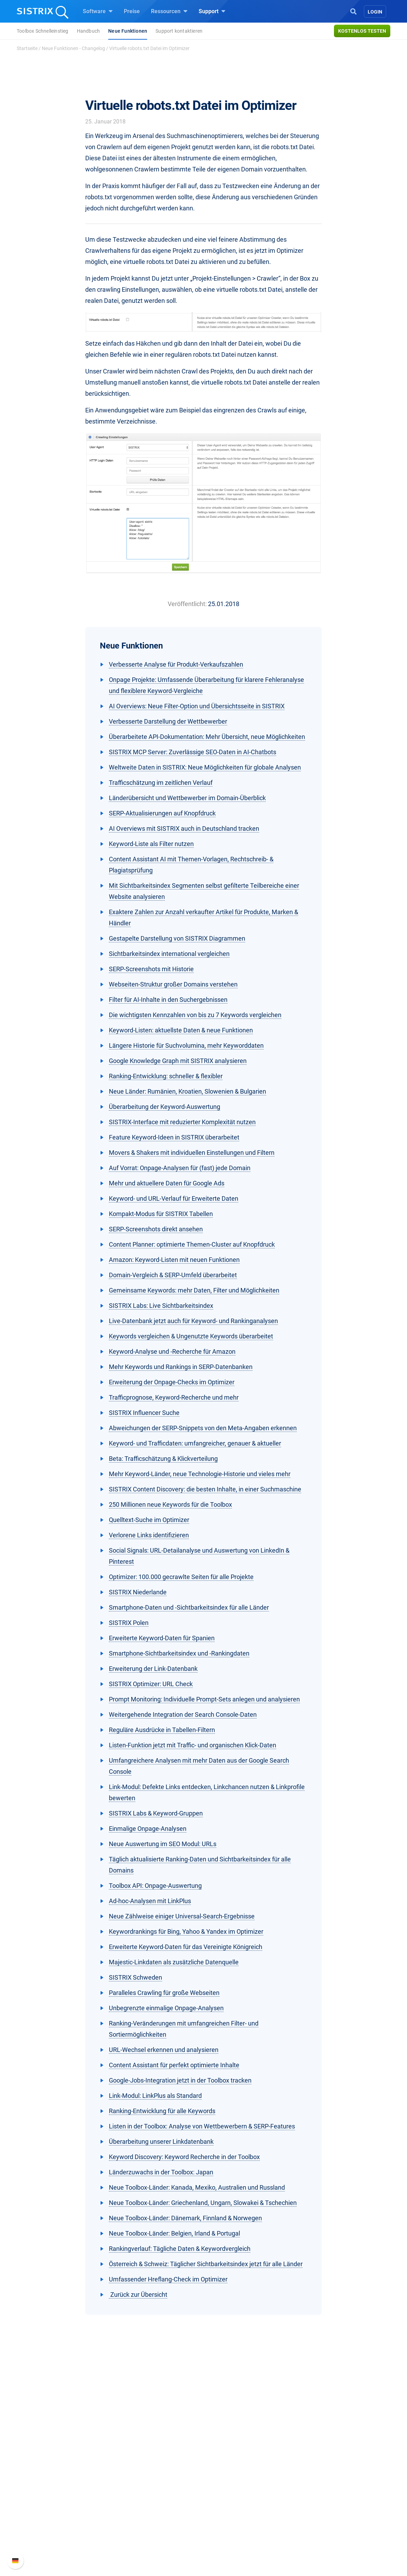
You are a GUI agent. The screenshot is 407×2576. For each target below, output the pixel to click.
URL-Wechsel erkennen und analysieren (163, 2049)
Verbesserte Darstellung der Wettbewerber (168, 721)
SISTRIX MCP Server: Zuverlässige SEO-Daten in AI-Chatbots (192, 752)
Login (375, 12)
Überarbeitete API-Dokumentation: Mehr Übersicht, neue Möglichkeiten (207, 736)
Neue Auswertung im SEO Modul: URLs (162, 1844)
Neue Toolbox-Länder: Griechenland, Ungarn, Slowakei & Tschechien (203, 2202)
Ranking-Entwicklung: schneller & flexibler (166, 1076)
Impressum (65, 2512)
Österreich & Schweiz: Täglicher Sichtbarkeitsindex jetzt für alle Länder (206, 2264)
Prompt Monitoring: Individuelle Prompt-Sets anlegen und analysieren (204, 1699)
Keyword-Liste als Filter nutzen (151, 843)
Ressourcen (169, 11)
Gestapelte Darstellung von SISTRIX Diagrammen (177, 938)
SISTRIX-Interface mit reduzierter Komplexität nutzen (182, 1122)
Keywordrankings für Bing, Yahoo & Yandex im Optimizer (186, 1931)
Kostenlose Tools (233, 2512)
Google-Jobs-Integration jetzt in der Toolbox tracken (180, 2080)
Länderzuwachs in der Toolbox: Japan (161, 2172)
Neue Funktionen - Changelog (73, 48)
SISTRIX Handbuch (315, 2467)
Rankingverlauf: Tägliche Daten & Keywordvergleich (179, 2248)
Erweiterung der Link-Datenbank (153, 1668)
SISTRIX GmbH (73, 2454)
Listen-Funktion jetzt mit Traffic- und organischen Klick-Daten (192, 1745)
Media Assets (228, 2545)
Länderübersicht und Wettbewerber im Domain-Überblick (187, 798)
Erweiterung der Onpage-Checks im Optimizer (171, 1382)
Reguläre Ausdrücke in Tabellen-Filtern (162, 1729)
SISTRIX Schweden (135, 1977)
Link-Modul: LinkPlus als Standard (155, 2095)
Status (300, 2512)
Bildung (61, 2489)
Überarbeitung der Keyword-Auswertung (164, 1106)
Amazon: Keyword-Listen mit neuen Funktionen (174, 1259)
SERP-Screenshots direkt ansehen (156, 1229)
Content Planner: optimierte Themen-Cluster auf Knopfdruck (192, 1244)
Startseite (27, 48)
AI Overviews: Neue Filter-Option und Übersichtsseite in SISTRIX (197, 706)
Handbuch (88, 31)
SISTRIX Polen (129, 1622)
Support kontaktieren (178, 31)
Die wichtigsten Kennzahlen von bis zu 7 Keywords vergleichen (195, 1015)
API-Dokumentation (316, 2489)
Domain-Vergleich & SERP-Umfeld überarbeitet (173, 1275)
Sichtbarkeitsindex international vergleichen (169, 953)
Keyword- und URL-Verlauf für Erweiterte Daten (173, 1198)
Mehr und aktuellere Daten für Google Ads (166, 1183)
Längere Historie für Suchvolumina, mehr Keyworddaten (186, 1045)
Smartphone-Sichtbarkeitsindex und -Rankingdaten (179, 1653)
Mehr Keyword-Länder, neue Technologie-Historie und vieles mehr (199, 1474)
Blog (217, 2500)
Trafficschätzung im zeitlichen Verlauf (161, 782)
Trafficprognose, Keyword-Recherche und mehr (174, 1397)
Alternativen (226, 2534)
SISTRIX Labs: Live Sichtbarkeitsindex (161, 1305)
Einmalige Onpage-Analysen (147, 1828)
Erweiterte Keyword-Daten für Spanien (162, 1638)
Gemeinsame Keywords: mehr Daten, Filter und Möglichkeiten (194, 1290)
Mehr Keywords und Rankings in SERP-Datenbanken (181, 1366)
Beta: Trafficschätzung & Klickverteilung (163, 1458)
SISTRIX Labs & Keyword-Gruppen (156, 1813)
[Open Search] (353, 11)
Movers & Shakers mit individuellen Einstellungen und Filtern (191, 1152)
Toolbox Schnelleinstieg (43, 31)
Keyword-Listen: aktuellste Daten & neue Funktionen (181, 1030)
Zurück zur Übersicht (138, 2294)
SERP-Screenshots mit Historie (151, 969)
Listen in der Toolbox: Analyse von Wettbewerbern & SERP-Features (202, 2126)
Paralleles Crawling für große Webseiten (164, 1992)
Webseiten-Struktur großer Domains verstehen (173, 984)
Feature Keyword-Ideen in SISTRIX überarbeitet (174, 1137)
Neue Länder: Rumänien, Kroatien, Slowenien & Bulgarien (187, 1091)
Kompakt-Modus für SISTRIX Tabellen (161, 1213)
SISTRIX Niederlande (138, 1592)
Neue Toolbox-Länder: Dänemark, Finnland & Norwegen (185, 2218)
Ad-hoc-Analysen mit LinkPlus (150, 1901)
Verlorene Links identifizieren (149, 1535)
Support (212, 11)
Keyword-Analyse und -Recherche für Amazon (172, 1351)
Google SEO (146, 2478)
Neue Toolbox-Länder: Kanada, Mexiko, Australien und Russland (197, 2187)
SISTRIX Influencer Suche (144, 1412)
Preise (132, 11)
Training (222, 2478)
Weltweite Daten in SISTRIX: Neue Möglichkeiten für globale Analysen (205, 767)
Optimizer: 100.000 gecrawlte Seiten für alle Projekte (181, 1576)
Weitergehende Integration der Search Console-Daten (183, 1714)
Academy (223, 2489)
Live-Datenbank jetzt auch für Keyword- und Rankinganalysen (193, 1321)
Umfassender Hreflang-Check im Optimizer (168, 2279)
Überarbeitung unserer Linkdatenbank (161, 2141)
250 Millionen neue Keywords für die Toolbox (170, 1504)
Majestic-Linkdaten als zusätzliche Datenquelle (174, 1962)
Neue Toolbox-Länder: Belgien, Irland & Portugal (174, 2233)
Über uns (62, 2467)
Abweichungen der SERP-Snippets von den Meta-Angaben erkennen (203, 1428)
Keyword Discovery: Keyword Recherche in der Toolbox (184, 2156)
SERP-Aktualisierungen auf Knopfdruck (162, 813)
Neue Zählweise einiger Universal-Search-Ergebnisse (182, 1916)
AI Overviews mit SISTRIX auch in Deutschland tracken (184, 828)
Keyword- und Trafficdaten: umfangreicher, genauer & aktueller (195, 1443)
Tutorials (222, 2523)
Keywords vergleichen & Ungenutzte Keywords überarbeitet (191, 1336)
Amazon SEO (148, 2489)
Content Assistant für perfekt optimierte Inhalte (174, 2065)
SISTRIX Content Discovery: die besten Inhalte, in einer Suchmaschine (205, 1489)
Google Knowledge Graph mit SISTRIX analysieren (178, 1060)
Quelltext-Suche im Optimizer (149, 1519)
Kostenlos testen (362, 31)
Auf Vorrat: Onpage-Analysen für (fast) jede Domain (179, 1168)
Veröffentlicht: (187, 603)
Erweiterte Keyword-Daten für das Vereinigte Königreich (185, 1946)
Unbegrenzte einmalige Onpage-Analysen (166, 2008)
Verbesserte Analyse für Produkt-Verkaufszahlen (176, 664)
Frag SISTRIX (228, 2467)
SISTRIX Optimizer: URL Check (151, 1684)
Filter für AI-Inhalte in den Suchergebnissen (168, 999)
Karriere (61, 2478)
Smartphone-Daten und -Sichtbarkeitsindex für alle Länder (189, 1607)
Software (98, 11)
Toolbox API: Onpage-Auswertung (155, 1885)
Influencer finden (152, 2500)
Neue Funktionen (127, 31)
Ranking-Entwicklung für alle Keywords (162, 2111)
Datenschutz (67, 2500)
